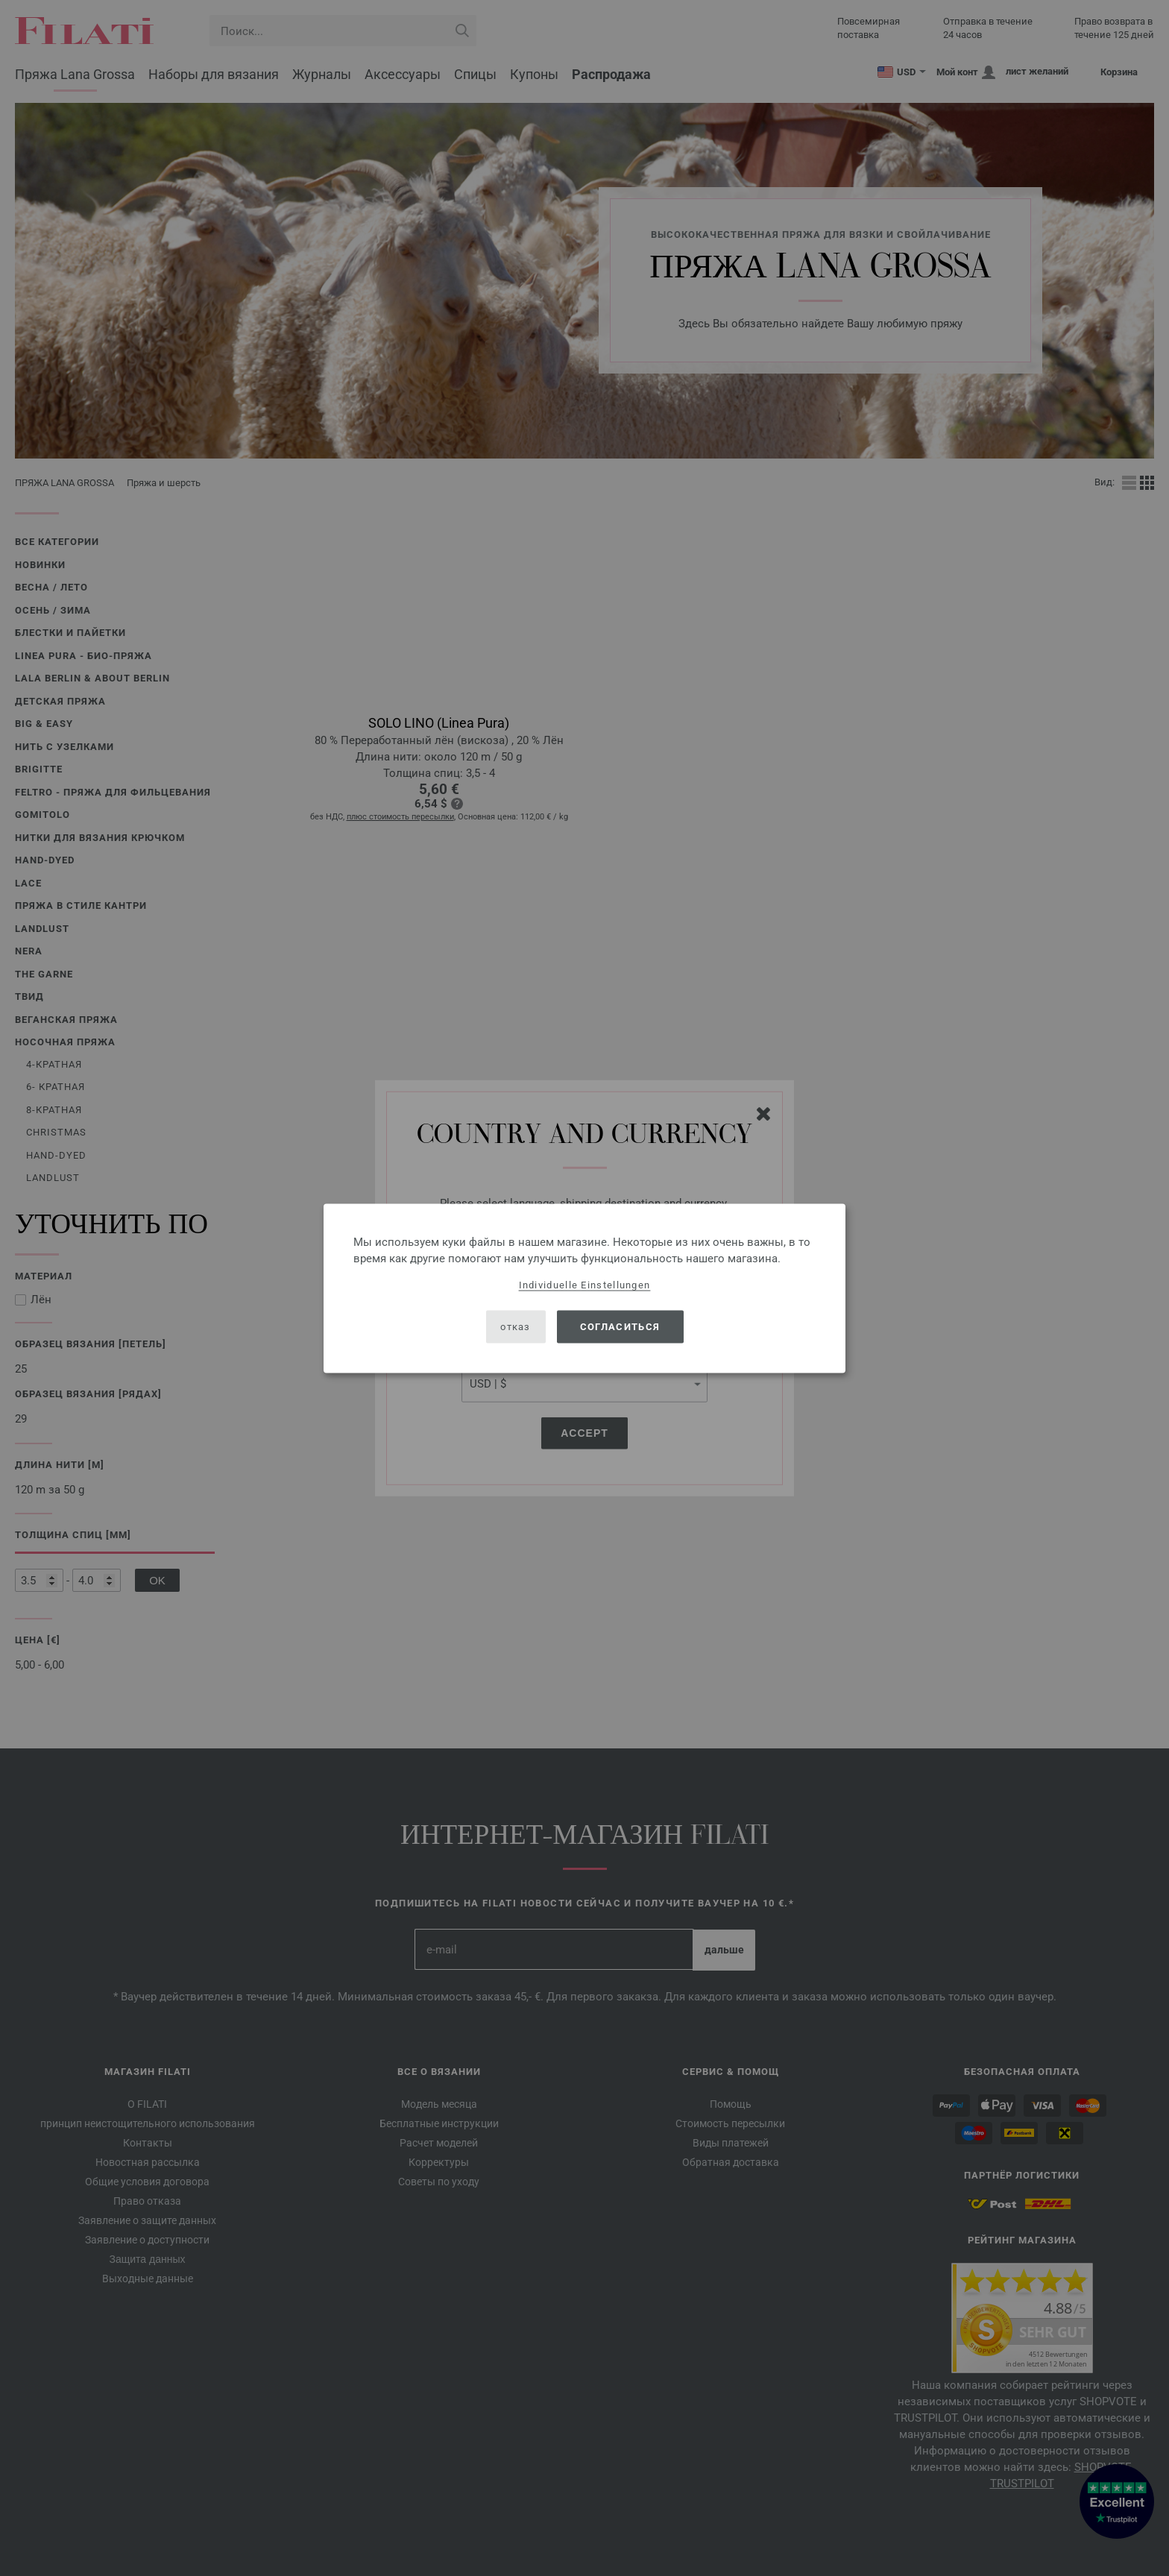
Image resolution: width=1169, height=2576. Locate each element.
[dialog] (584, 1288)
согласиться (620, 1326)
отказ (515, 1326)
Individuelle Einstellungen (585, 1284)
